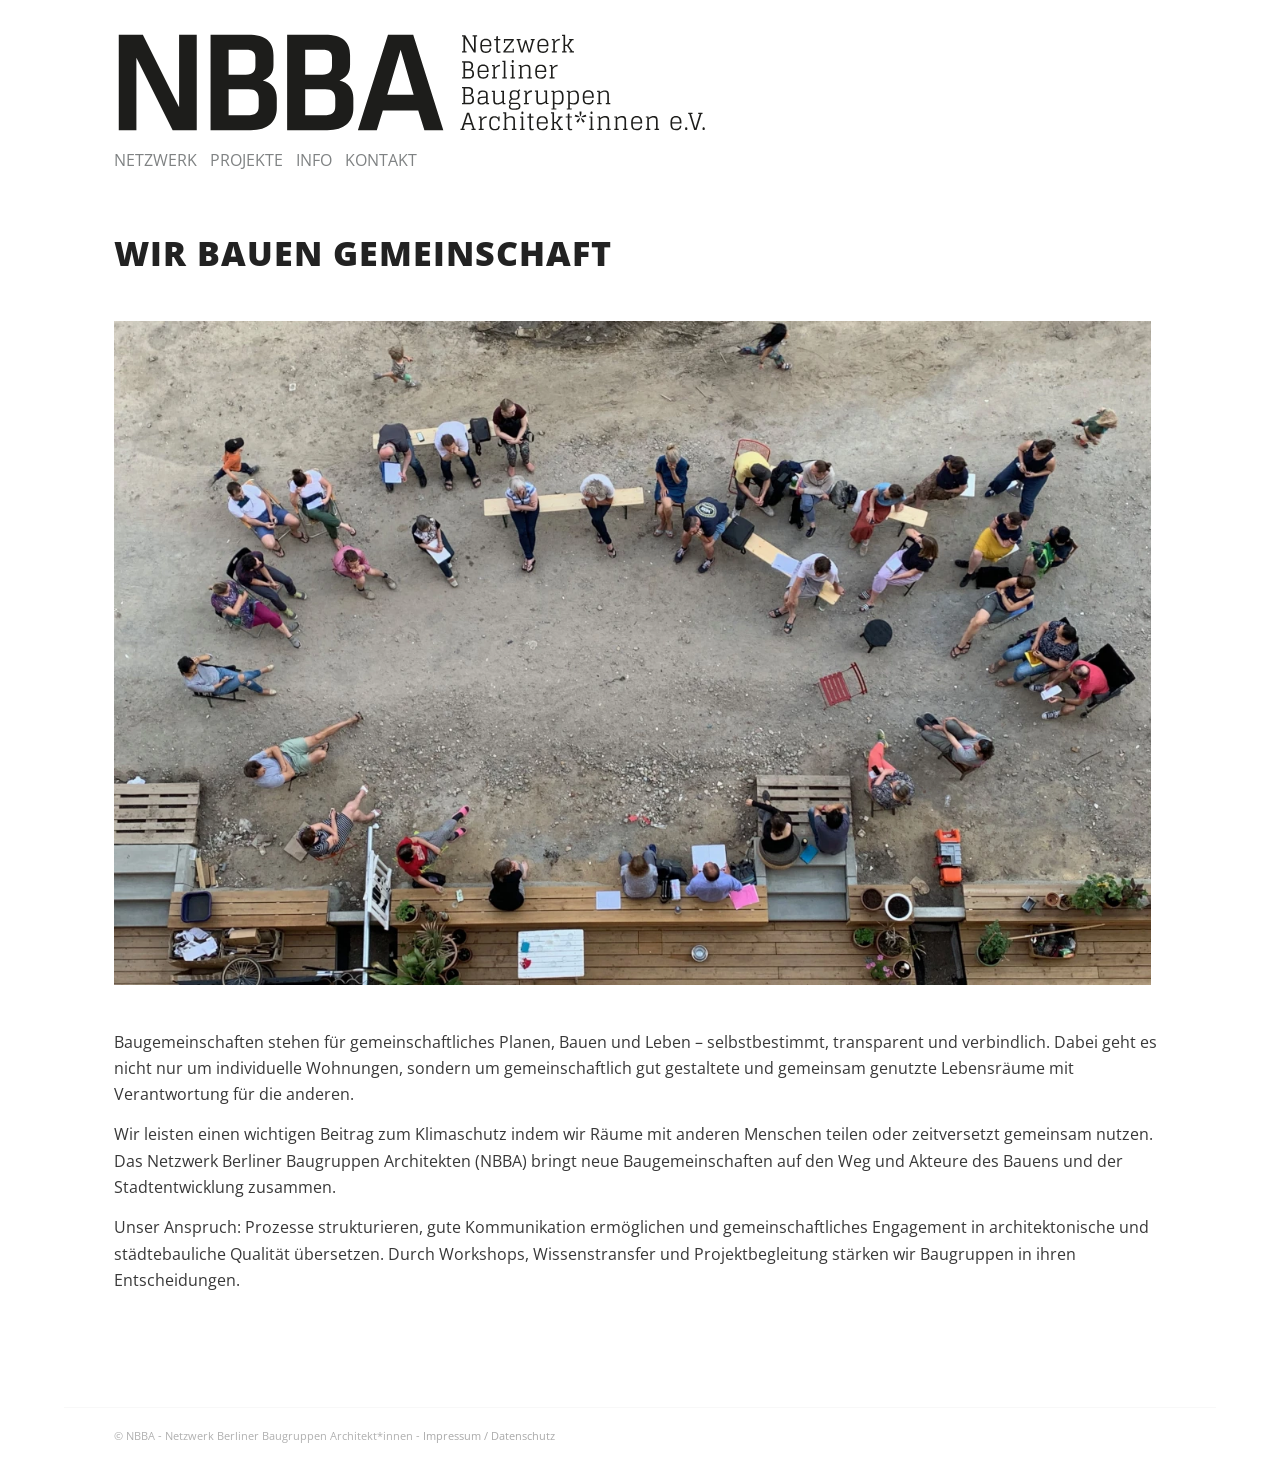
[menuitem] (162, 160)
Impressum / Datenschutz (489, 1435)
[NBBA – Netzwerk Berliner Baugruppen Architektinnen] (412, 82)
